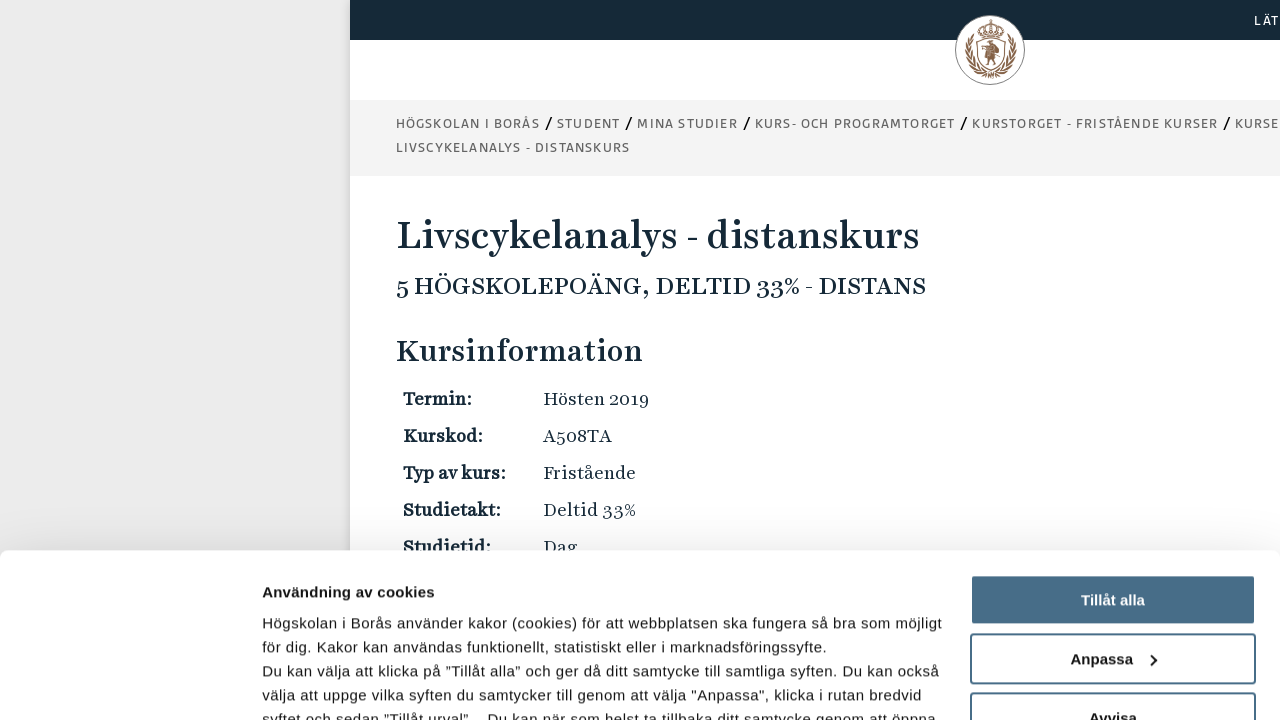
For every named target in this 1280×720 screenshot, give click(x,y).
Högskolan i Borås (468, 123)
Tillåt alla (1113, 436)
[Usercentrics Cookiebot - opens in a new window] (129, 681)
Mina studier (687, 123)
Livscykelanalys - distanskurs (513, 147)
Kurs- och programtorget (855, 123)
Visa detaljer (306, 680)
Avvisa (1113, 554)
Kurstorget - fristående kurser (1095, 123)
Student (588, 123)
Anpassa (1113, 495)
